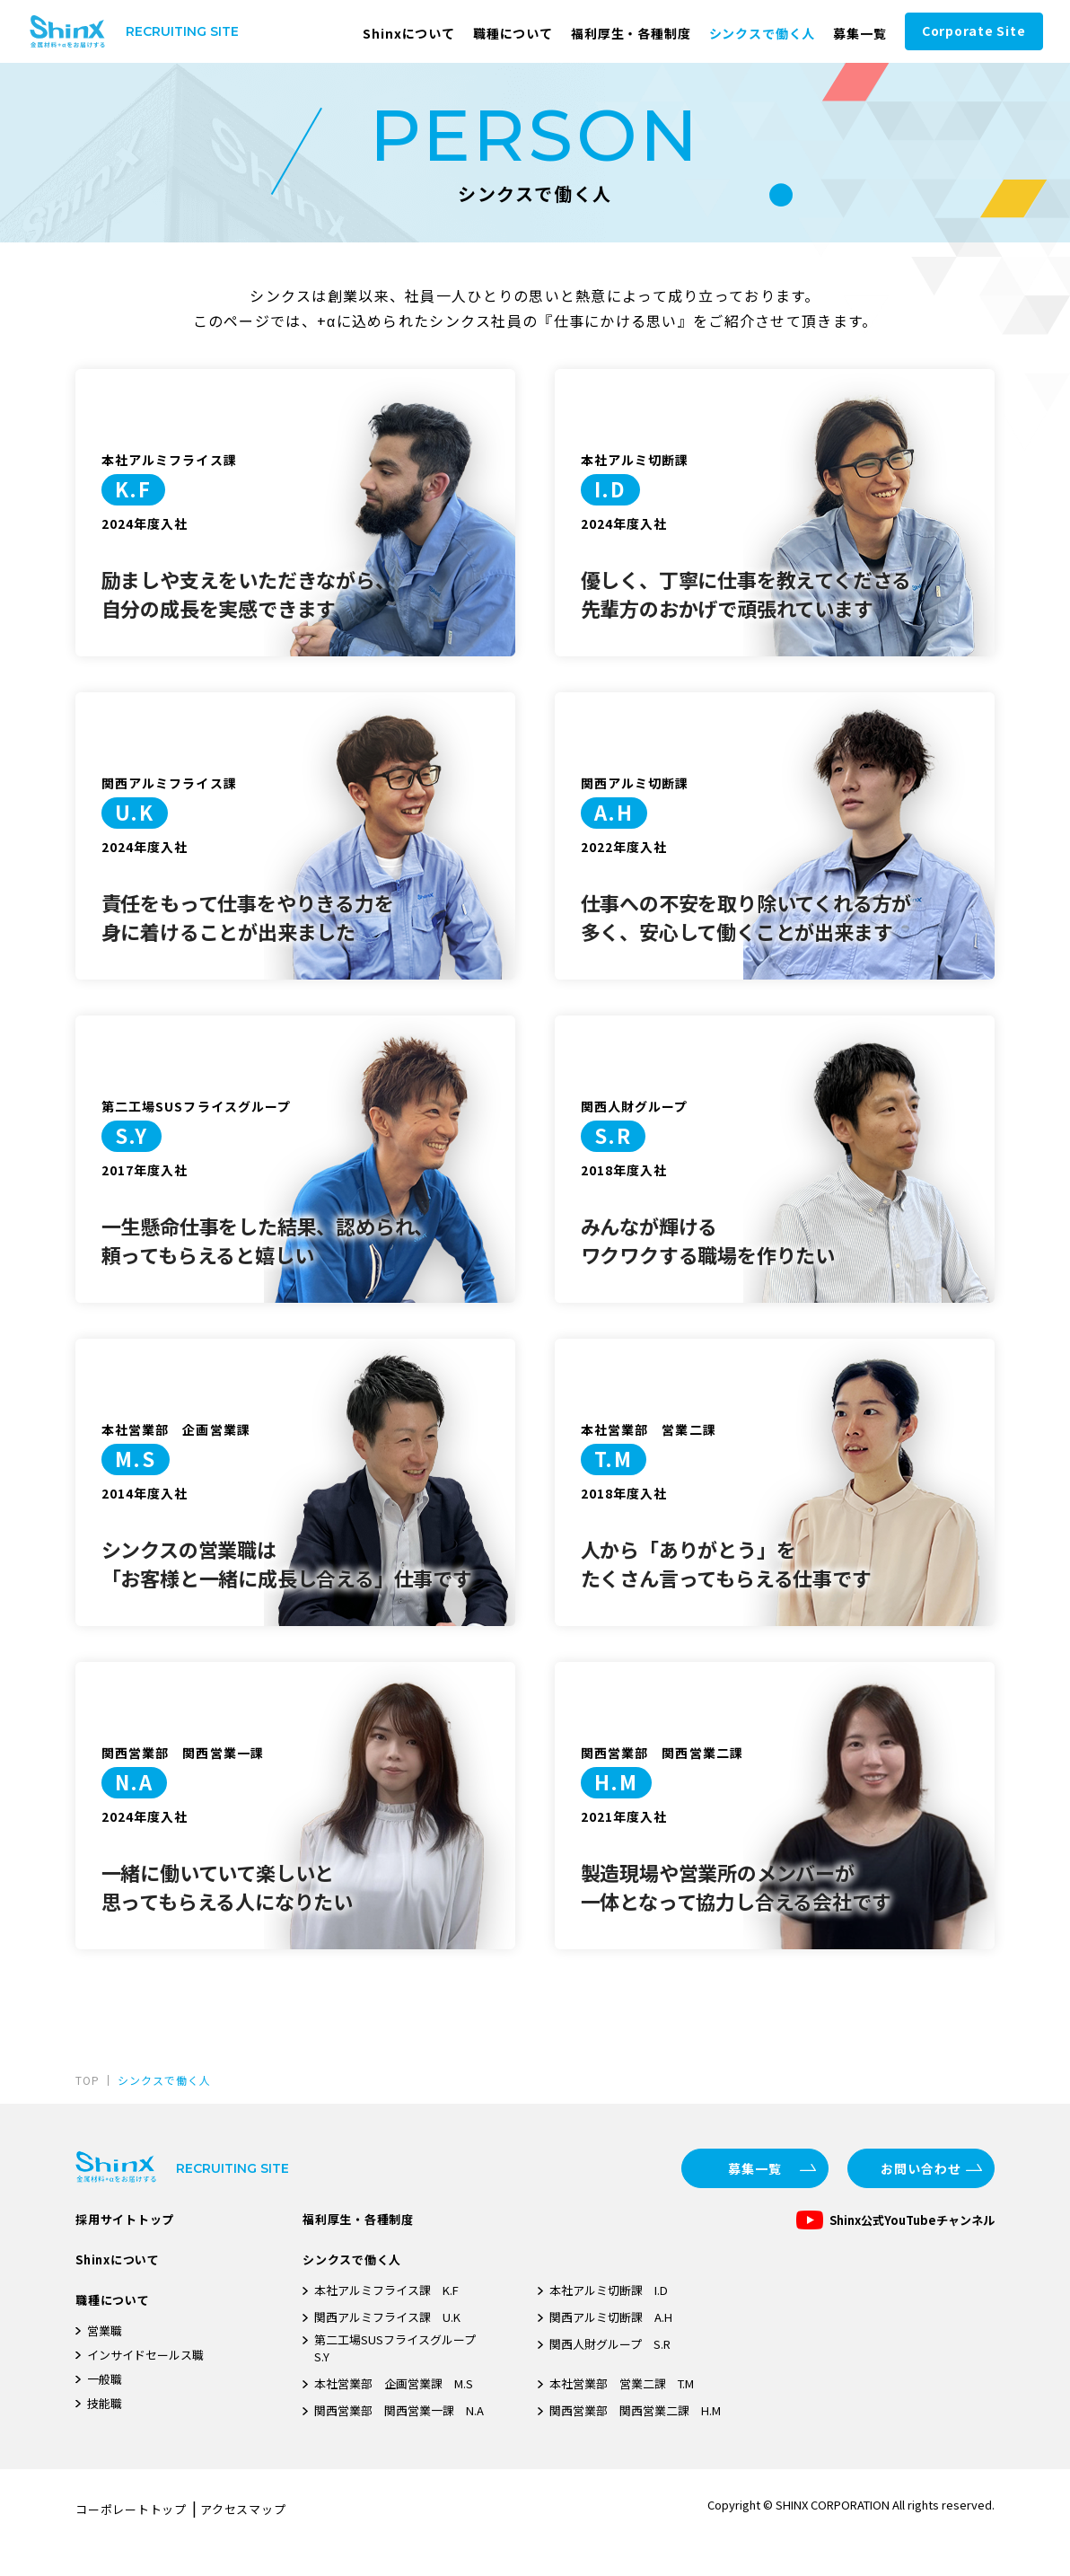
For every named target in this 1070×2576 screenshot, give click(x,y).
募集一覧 (859, 33)
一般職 (104, 2378)
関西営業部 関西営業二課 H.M (635, 2410)
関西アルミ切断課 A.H (610, 2316)
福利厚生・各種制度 (631, 33)
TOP (87, 2080)
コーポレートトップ (131, 2509)
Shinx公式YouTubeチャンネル (912, 2220)
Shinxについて (409, 33)
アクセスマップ (242, 2509)
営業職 (104, 2330)
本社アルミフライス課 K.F (386, 2290)
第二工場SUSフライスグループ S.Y (400, 2348)
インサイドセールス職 (145, 2354)
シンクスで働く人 (762, 33)
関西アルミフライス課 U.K (387, 2316)
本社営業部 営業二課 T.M (621, 2383)
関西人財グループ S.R (610, 2343)
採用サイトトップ (124, 2219)
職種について (513, 33)
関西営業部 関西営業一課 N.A (399, 2410)
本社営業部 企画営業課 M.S (393, 2383)
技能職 (104, 2403)
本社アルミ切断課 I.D (608, 2290)
